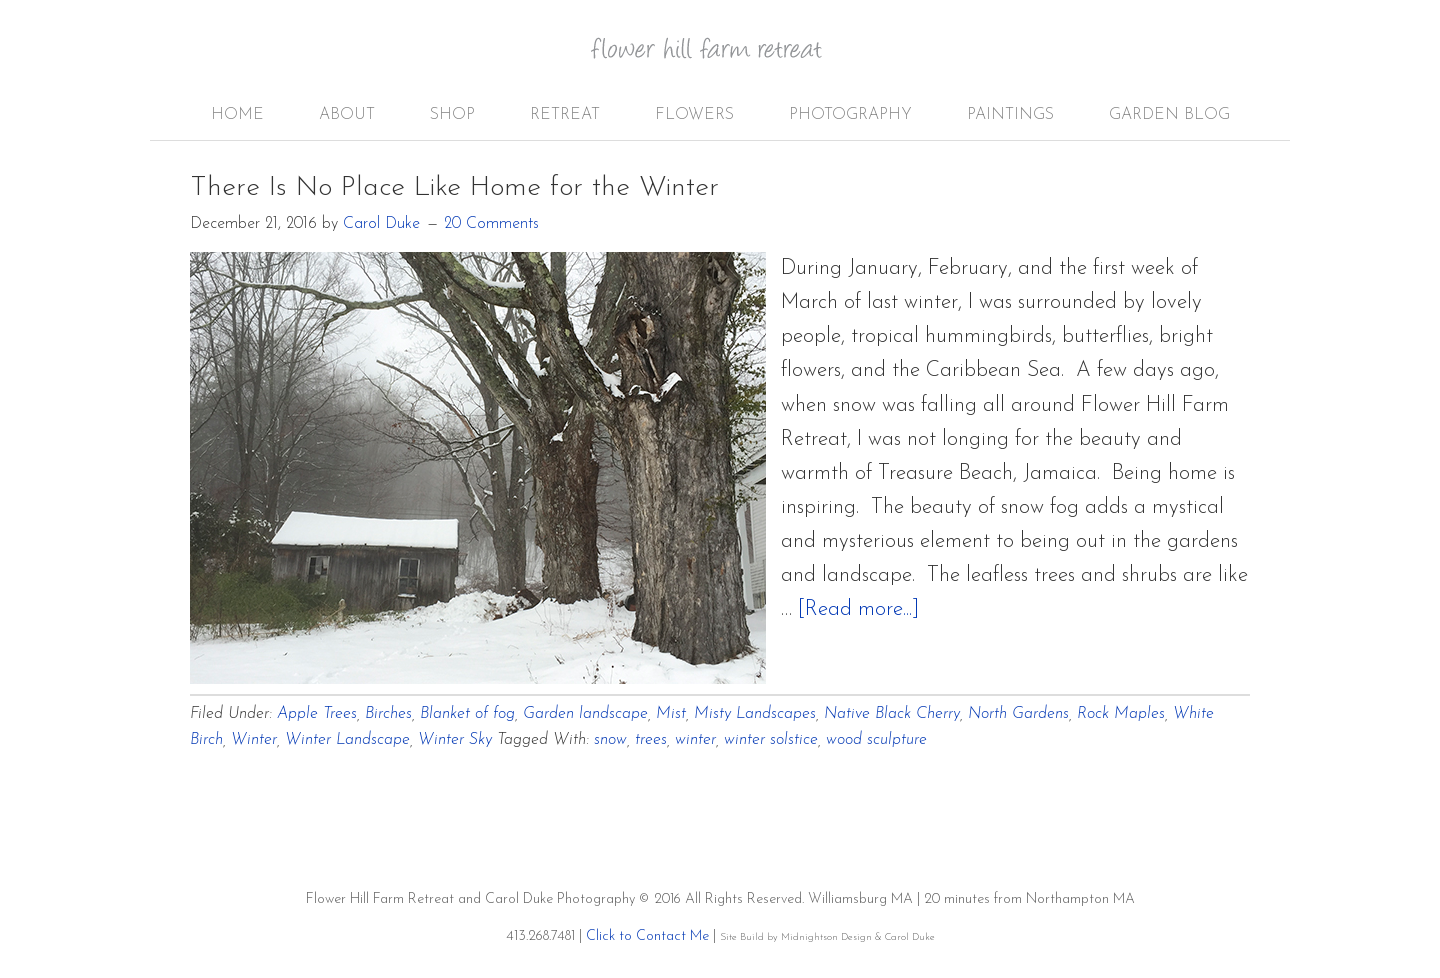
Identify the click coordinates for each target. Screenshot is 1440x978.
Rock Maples (1121, 714)
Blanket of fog (467, 714)
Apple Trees (317, 714)
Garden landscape (585, 714)
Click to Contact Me (647, 936)
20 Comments (491, 224)
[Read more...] (858, 609)
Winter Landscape (347, 740)
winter (695, 740)
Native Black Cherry (892, 714)
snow (610, 740)
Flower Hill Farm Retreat (720, 60)
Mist (671, 714)
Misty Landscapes (755, 714)
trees (651, 740)
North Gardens (1018, 714)
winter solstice (771, 740)
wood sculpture (876, 740)
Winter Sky (455, 740)
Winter (254, 740)
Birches (388, 714)
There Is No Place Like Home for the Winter (454, 188)
